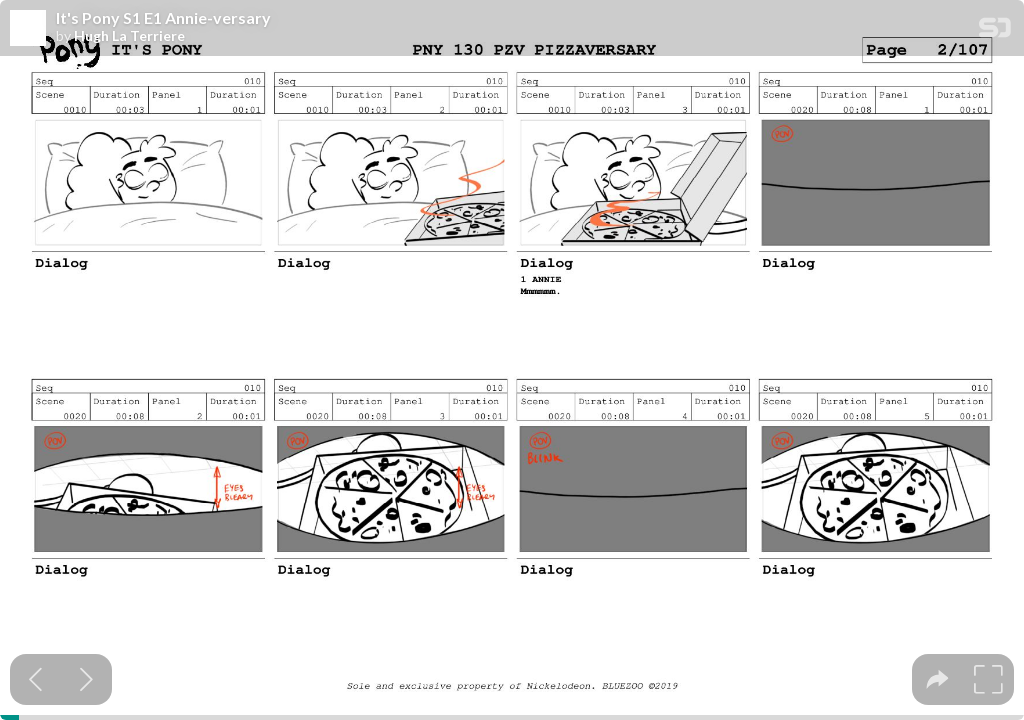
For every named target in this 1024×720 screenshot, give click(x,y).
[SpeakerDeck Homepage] (995, 31)
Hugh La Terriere (129, 36)
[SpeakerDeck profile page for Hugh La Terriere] (28, 29)
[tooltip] (937, 679)
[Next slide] (86, 679)
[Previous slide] (35, 679)
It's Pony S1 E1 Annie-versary (163, 18)
